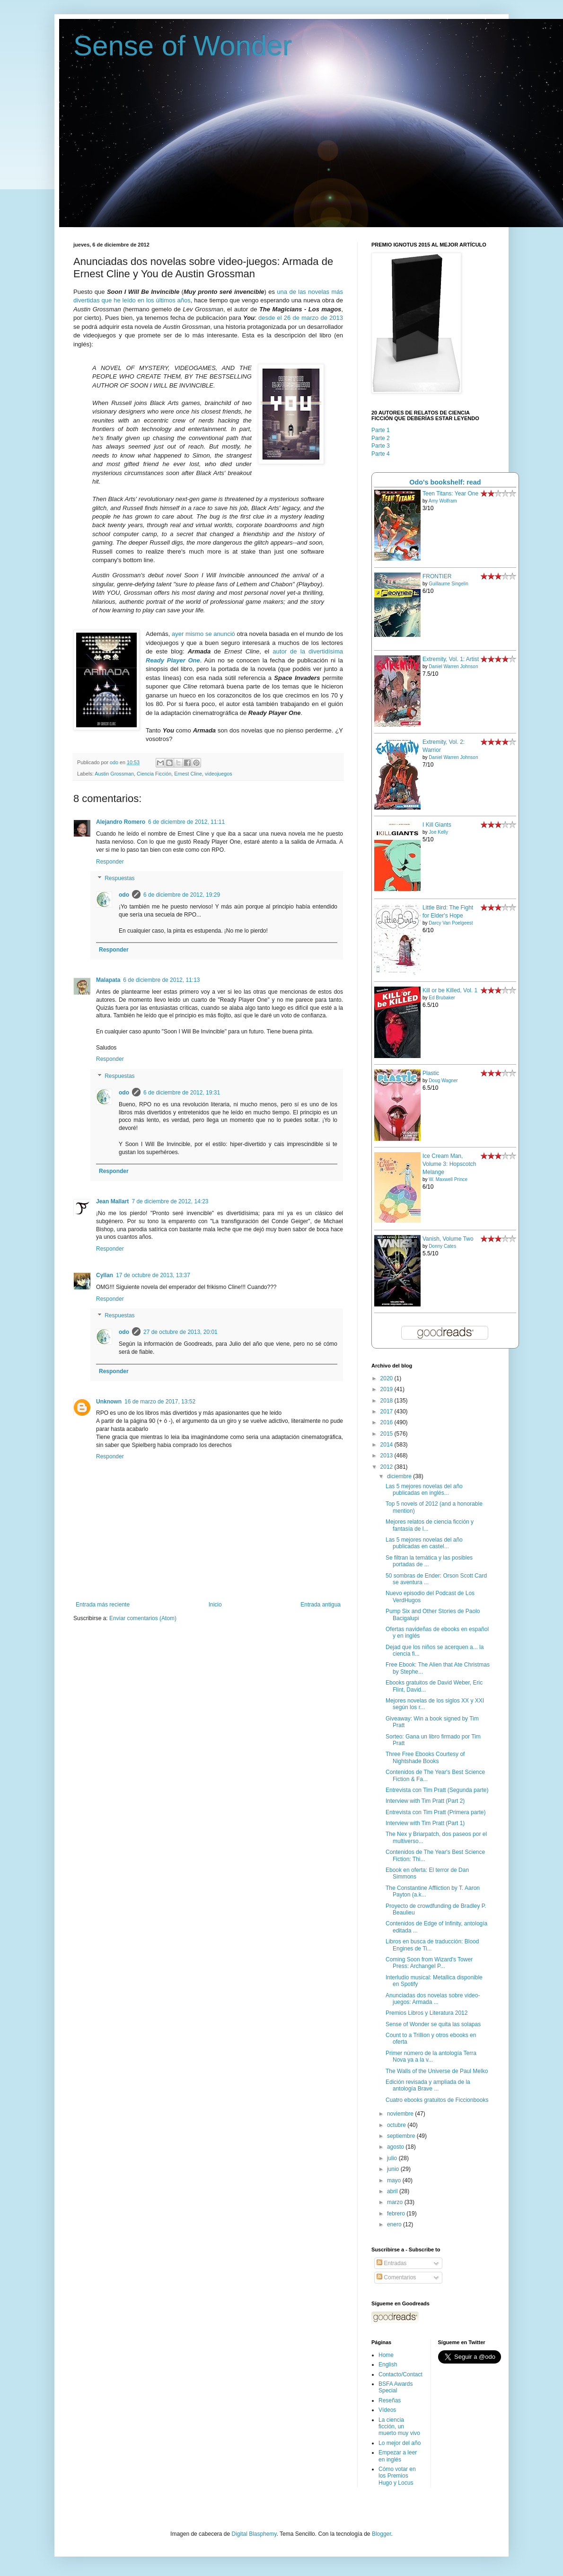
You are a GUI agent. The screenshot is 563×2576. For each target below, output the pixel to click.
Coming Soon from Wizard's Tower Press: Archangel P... (429, 1962)
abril (393, 2191)
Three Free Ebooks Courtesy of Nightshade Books (425, 1757)
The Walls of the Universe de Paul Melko (437, 2071)
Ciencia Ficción (154, 773)
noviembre (401, 2113)
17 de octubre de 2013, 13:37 (153, 1275)
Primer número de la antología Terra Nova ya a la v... (431, 2056)
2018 (387, 1400)
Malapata (108, 980)
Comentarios (396, 2277)
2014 (387, 1444)
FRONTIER (436, 576)
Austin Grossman (114, 773)
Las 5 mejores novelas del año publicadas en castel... (424, 1543)
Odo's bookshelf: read (445, 482)
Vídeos (387, 2410)
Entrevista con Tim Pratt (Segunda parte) (437, 1790)
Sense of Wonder (182, 46)
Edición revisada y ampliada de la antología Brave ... (428, 2085)
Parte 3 (380, 445)
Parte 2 (380, 438)
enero (395, 2224)
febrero (396, 2213)
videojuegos (218, 773)
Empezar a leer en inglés (397, 2455)
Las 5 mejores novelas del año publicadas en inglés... (424, 1489)
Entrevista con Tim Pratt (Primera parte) (435, 1812)
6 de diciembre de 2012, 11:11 (186, 822)
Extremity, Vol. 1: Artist (450, 659)
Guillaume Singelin (448, 583)
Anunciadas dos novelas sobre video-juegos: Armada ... (433, 1998)
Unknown (109, 1401)
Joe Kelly (438, 832)
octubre (397, 2125)
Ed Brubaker (442, 997)
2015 (387, 1433)
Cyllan (104, 1275)
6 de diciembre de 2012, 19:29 (181, 894)
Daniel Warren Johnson (453, 666)
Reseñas (389, 2400)
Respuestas (119, 878)
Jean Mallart (112, 1201)
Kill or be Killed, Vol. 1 (449, 990)
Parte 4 (380, 453)
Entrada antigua (320, 1604)
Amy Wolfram (443, 500)
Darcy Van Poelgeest (451, 923)
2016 (387, 1422)
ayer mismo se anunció (203, 633)
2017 (387, 1411)
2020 (387, 1378)
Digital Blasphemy (253, 2534)
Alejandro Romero (120, 822)
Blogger (381, 2534)
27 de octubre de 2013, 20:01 (180, 1332)
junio (394, 2169)
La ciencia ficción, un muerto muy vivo (399, 2427)
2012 (387, 1467)
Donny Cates (442, 1246)
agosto (396, 2147)
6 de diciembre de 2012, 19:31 (181, 1092)
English (387, 2364)
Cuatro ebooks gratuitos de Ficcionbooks (437, 2100)
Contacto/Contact (400, 2374)
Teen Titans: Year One (450, 493)
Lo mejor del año (399, 2443)
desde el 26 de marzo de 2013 (300, 317)
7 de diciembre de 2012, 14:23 (170, 1201)
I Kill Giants (436, 824)
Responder (110, 861)
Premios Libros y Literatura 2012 (426, 2013)
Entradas (391, 2263)
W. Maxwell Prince (448, 1179)
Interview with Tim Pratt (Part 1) (425, 1823)
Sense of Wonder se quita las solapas (433, 2024)
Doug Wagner (443, 1080)
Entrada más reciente (103, 1604)
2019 (387, 1389)
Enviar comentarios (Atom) (142, 1618)
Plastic (430, 1073)
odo (124, 894)
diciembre (400, 1476)
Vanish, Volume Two (448, 1238)
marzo (396, 2202)
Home (386, 2355)
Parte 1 (380, 430)
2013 (387, 1455)
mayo (395, 2180)
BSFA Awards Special (395, 2387)
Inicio (215, 1604)
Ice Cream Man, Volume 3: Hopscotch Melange (449, 1164)
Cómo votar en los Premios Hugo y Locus (397, 2476)
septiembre (402, 2136)
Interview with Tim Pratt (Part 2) (425, 1801)
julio (393, 2158)
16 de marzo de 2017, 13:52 (159, 1401)
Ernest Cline (188, 773)
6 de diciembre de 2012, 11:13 (161, 980)
